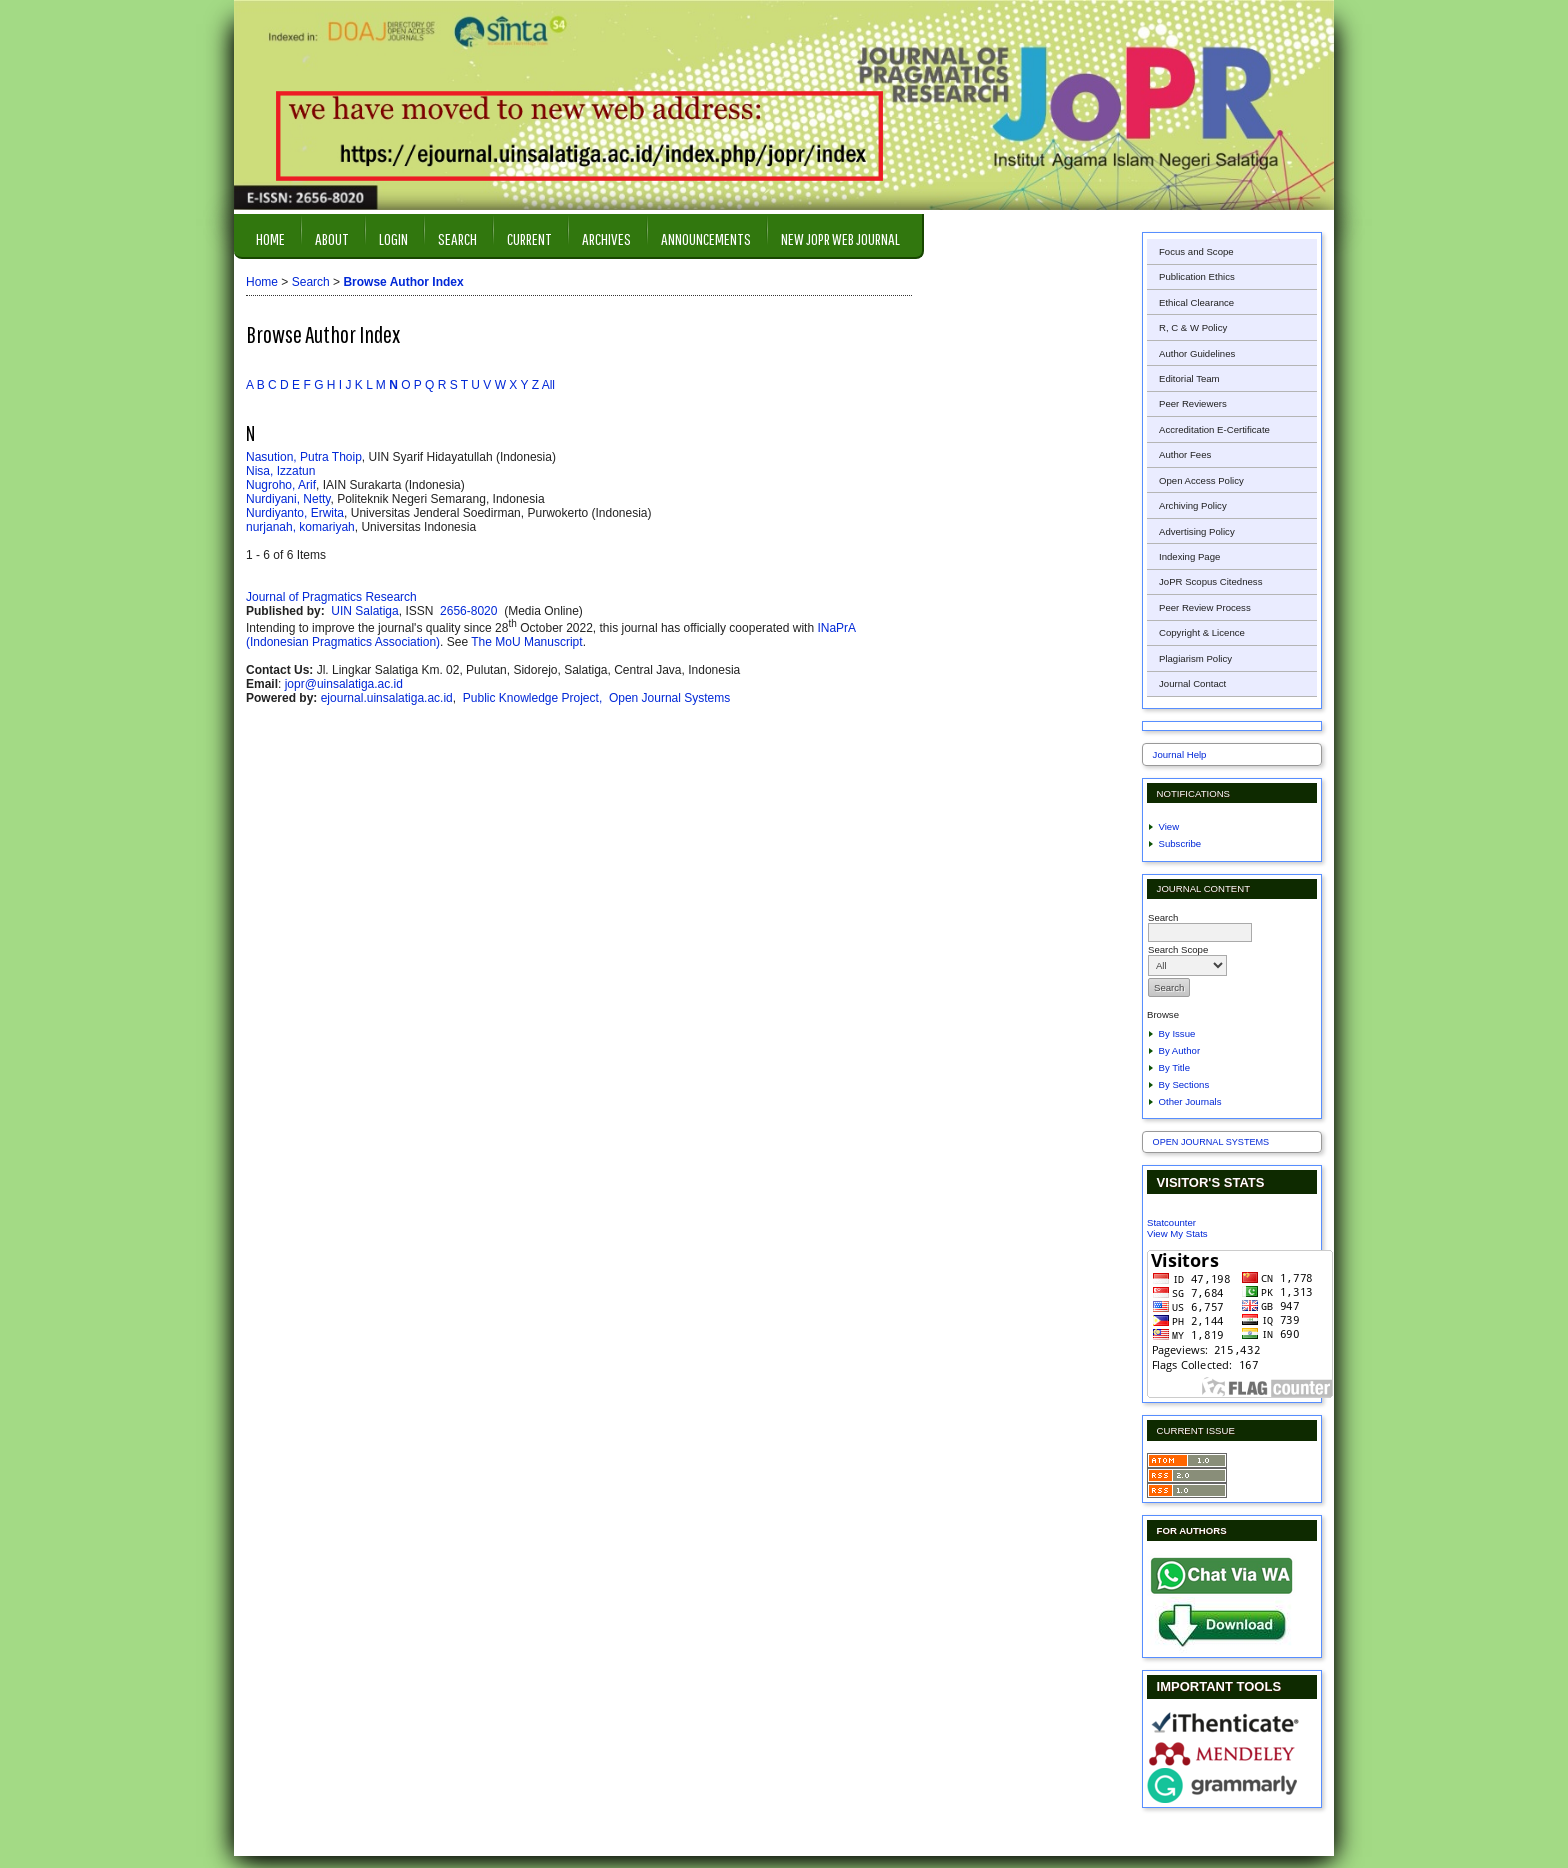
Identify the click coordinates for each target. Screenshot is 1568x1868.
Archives (606, 238)
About (332, 238)
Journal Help (1180, 754)
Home (270, 238)
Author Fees (1185, 454)
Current (529, 238)
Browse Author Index (403, 282)
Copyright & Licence (1202, 632)
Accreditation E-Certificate (1214, 429)
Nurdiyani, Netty (288, 499)
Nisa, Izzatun (280, 471)
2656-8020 (470, 611)
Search (457, 238)
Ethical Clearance (1196, 302)
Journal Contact (1192, 683)
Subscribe (1180, 843)
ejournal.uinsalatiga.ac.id (387, 698)
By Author (1180, 1050)
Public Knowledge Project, (534, 698)
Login (393, 238)
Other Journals (1190, 1101)
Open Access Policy (1201, 480)
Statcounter (1171, 1222)
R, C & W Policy (1193, 327)
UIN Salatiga (364, 611)
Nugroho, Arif (281, 485)
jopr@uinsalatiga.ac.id (344, 684)
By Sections (1184, 1084)
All (548, 385)
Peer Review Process (1205, 607)
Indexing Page (1189, 556)
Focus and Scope (1196, 251)
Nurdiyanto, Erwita (295, 513)
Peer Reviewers (1193, 403)
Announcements (706, 238)
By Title (1174, 1067)
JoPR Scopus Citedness (1210, 581)
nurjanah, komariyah (300, 527)
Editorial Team (1189, 378)
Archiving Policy (1193, 505)
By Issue (1177, 1033)
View (1169, 826)
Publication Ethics (1197, 276)
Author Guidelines (1197, 353)
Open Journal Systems (1211, 1142)
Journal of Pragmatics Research (331, 597)
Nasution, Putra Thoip (304, 457)
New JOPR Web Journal (840, 238)
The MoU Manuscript (526, 642)
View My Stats (1177, 1233)
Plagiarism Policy (1195, 658)
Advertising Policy (1197, 531)
